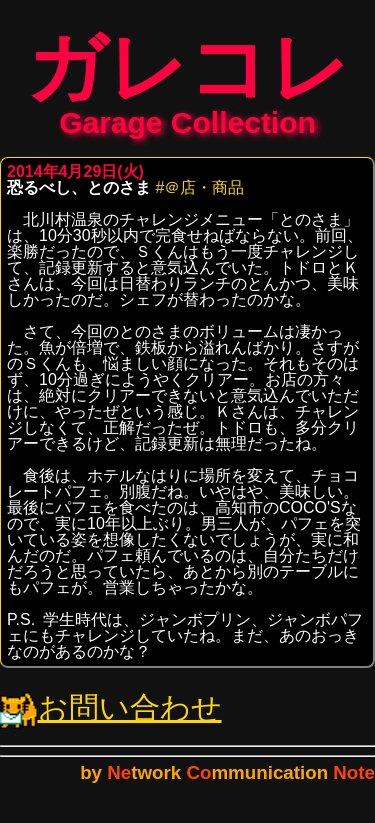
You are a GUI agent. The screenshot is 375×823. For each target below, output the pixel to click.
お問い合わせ (111, 717)
